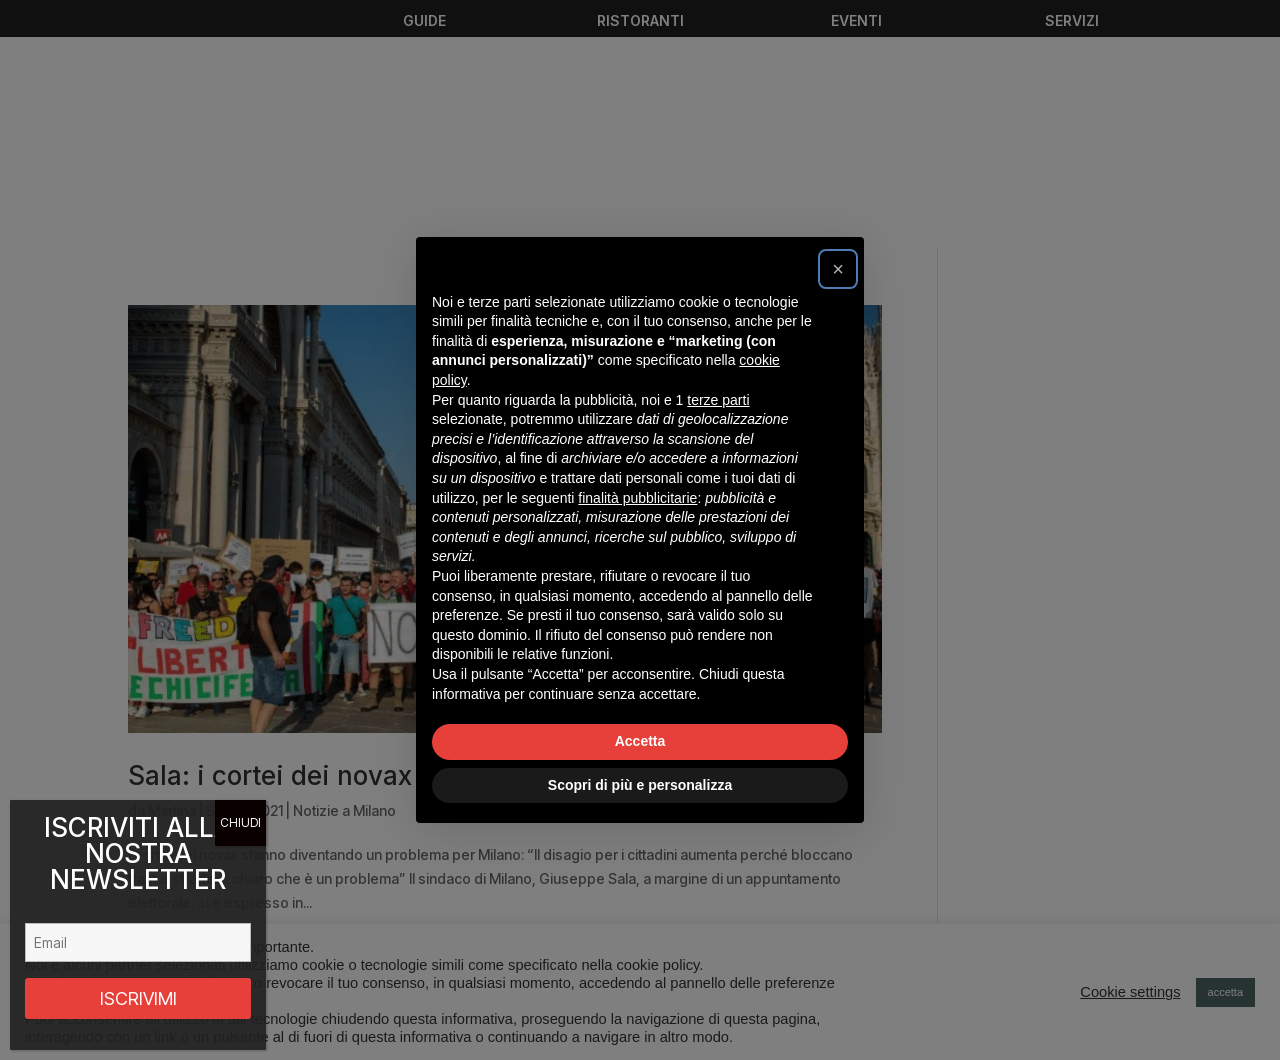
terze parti (718, 400)
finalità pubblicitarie (637, 498)
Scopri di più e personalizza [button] (640, 785)
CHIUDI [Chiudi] (240, 822)
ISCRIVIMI (138, 998)
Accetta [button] (640, 741)
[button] (838, 269)
